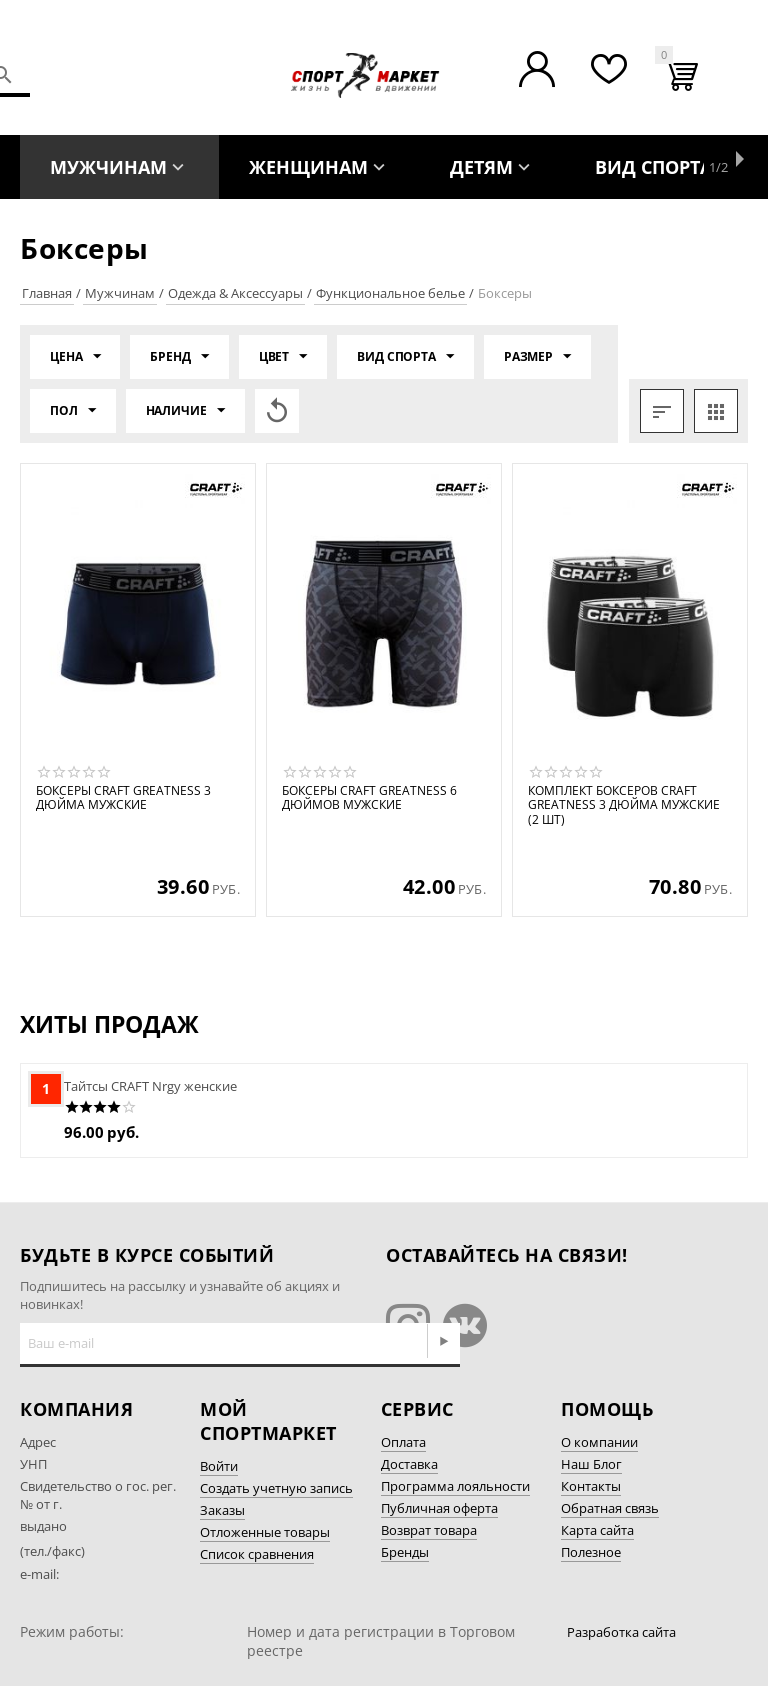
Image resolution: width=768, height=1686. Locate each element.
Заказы (222, 1510)
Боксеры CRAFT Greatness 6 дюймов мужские (369, 798)
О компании (599, 1442)
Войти (219, 1466)
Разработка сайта (621, 1632)
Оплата (403, 1442)
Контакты (591, 1486)
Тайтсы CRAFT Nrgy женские (150, 1086)
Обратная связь (610, 1508)
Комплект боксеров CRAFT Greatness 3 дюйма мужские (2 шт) (624, 805)
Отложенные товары (265, 1532)
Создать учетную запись (276, 1488)
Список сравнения (257, 1554)
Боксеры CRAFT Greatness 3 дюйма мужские (123, 798)
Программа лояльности (455, 1486)
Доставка (409, 1464)
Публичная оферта (439, 1508)
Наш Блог (591, 1464)
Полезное (591, 1552)
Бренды (405, 1552)
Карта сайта (597, 1530)
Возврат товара (429, 1530)
